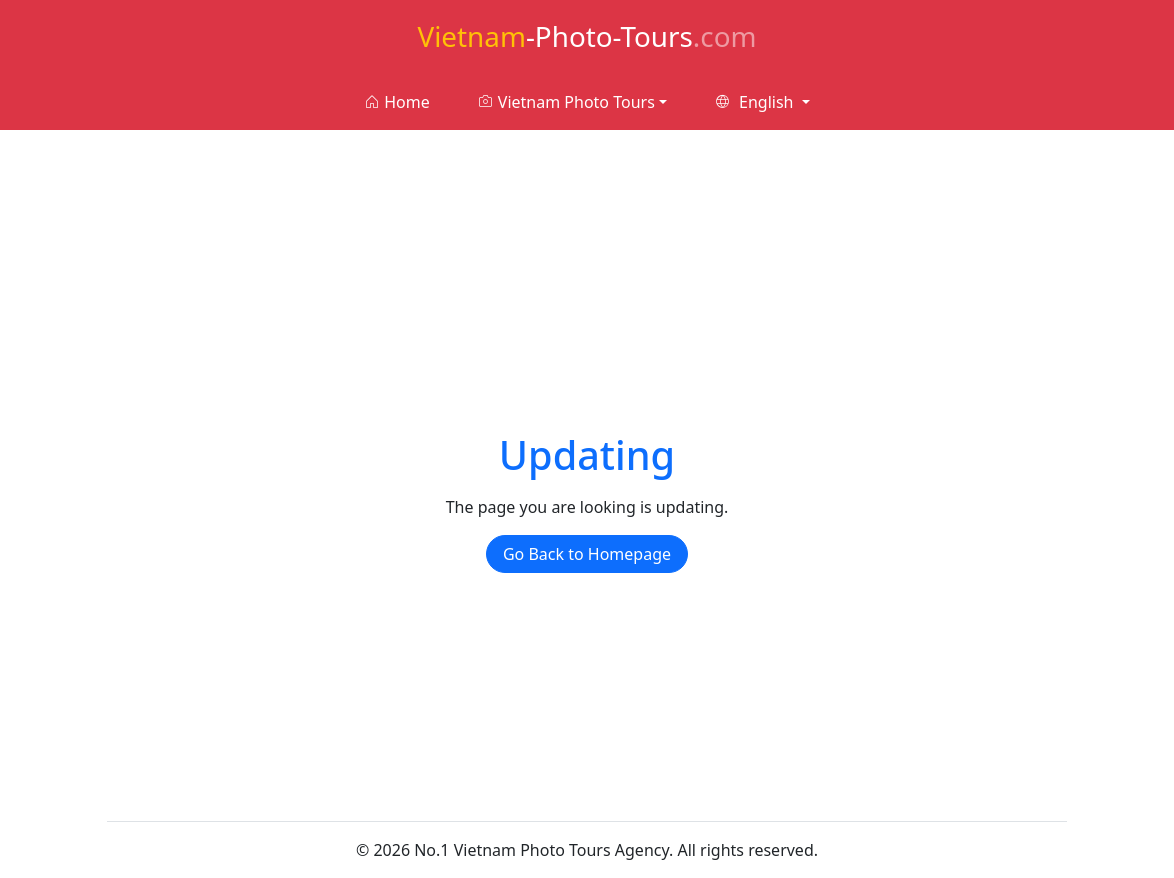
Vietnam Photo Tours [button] (566, 102)
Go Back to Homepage (587, 554)
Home (397, 102)
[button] (762, 102)
